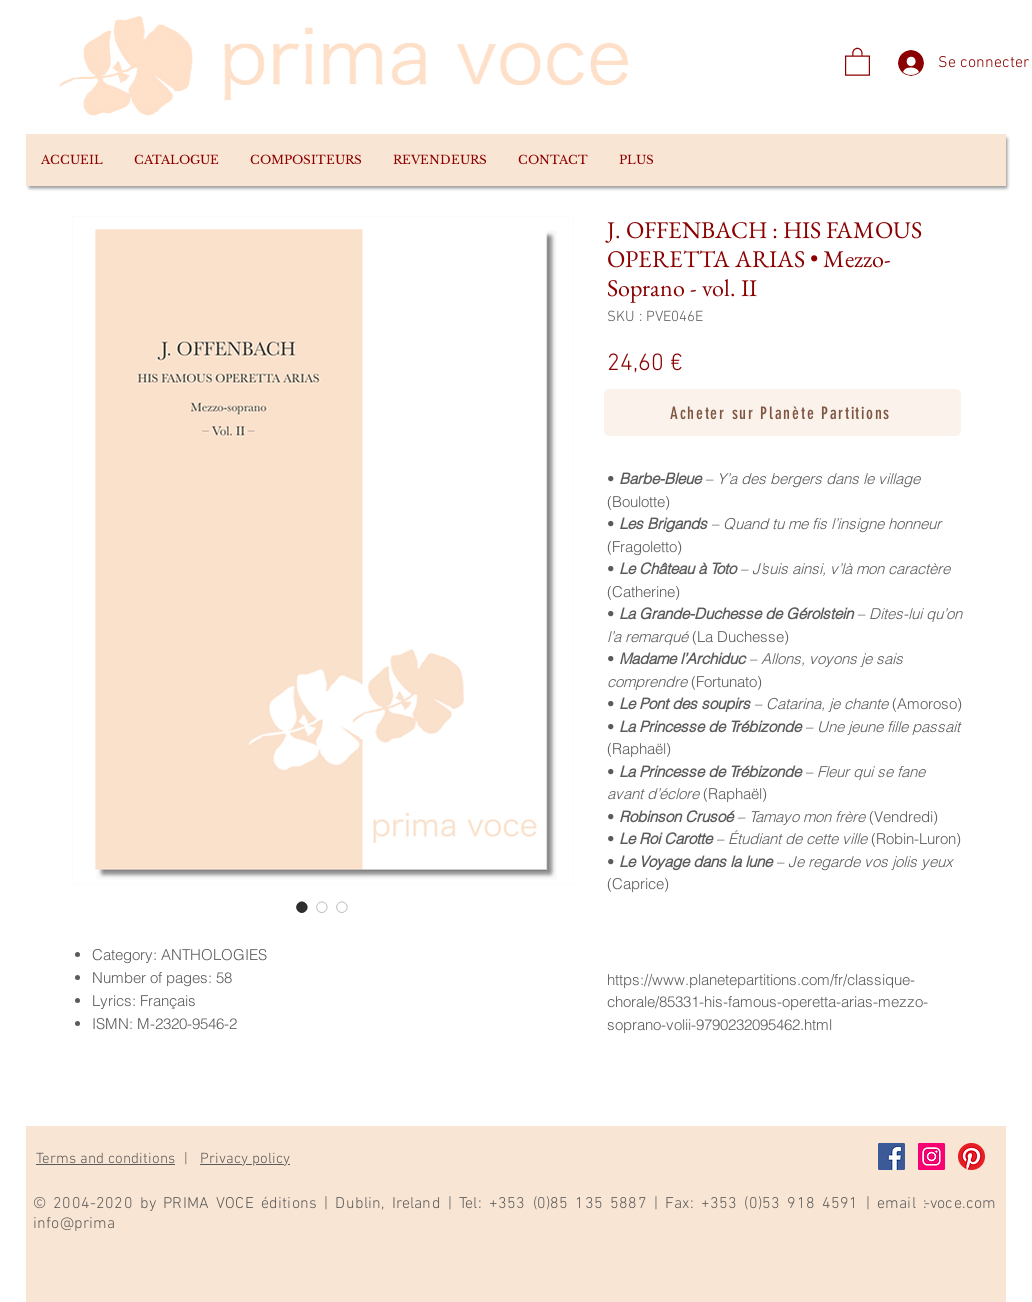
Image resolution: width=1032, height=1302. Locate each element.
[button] (176, 160)
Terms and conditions (105, 1159)
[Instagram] (931, 1156)
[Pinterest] (971, 1156)
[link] (857, 61)
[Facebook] (891, 1156)
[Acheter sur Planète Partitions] (782, 412)
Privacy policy (245, 1159)
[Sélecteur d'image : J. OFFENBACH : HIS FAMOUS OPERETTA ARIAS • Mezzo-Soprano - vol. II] (302, 907)
